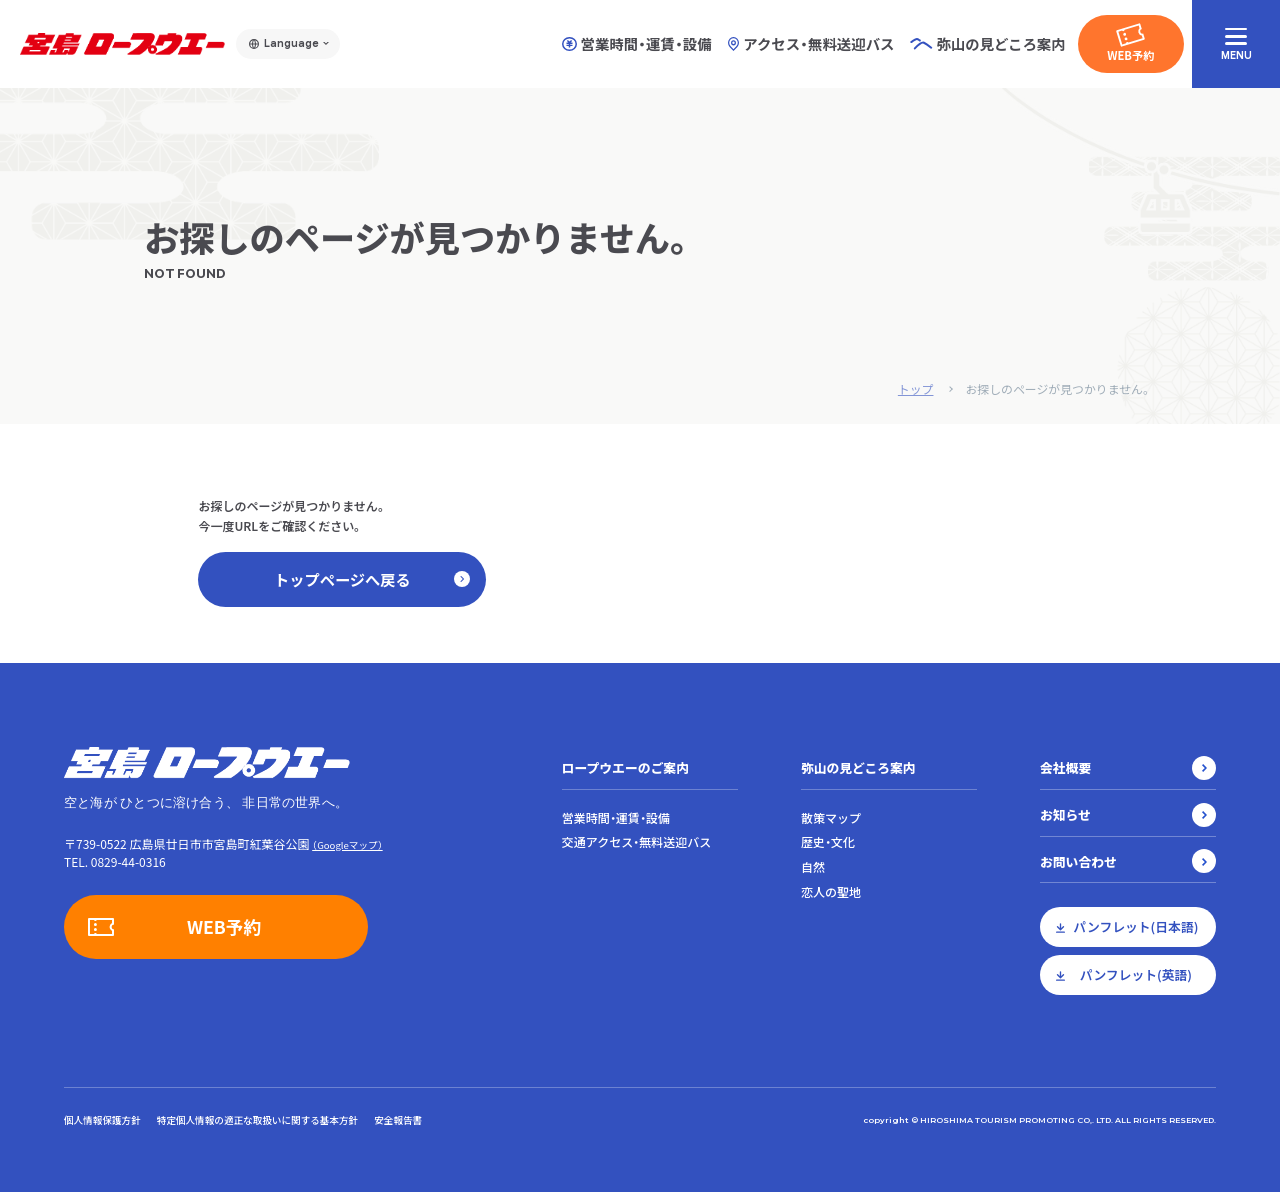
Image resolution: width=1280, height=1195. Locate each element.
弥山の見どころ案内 (858, 769)
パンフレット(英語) (1136, 977)
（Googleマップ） (347, 847)
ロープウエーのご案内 (625, 769)
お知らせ (1065, 816)
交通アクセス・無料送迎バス (636, 845)
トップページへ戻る (371, 580)
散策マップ (831, 820)
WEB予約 (1130, 55)
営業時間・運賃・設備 (637, 44)
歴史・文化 (828, 845)
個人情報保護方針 (102, 1122)
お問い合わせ (1078, 863)
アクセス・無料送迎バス (811, 44)
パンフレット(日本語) (1136, 929)
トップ (914, 389)
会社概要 (1065, 769)
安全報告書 (398, 1122)
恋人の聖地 (831, 895)
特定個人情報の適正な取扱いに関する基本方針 (257, 1122)
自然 (813, 870)
